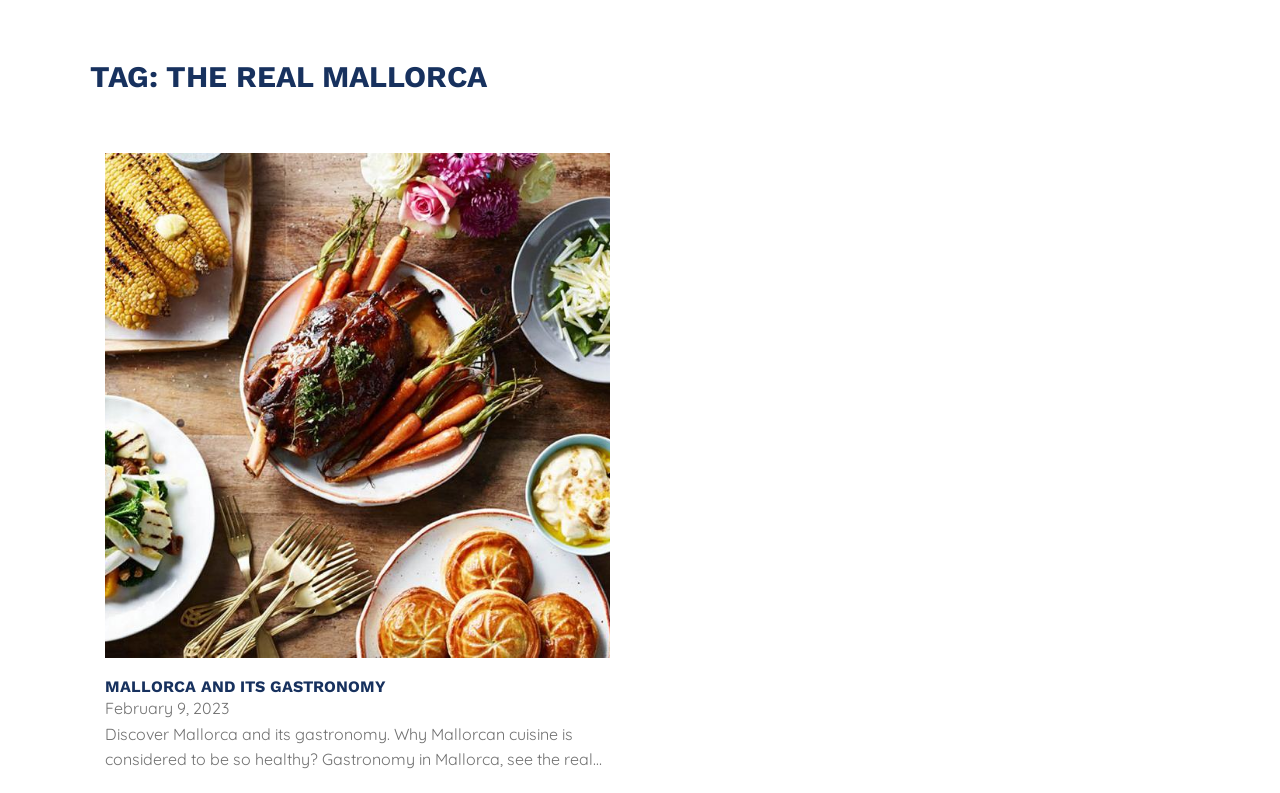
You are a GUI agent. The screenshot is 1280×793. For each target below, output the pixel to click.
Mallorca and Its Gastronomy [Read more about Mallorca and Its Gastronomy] (248, 686)
